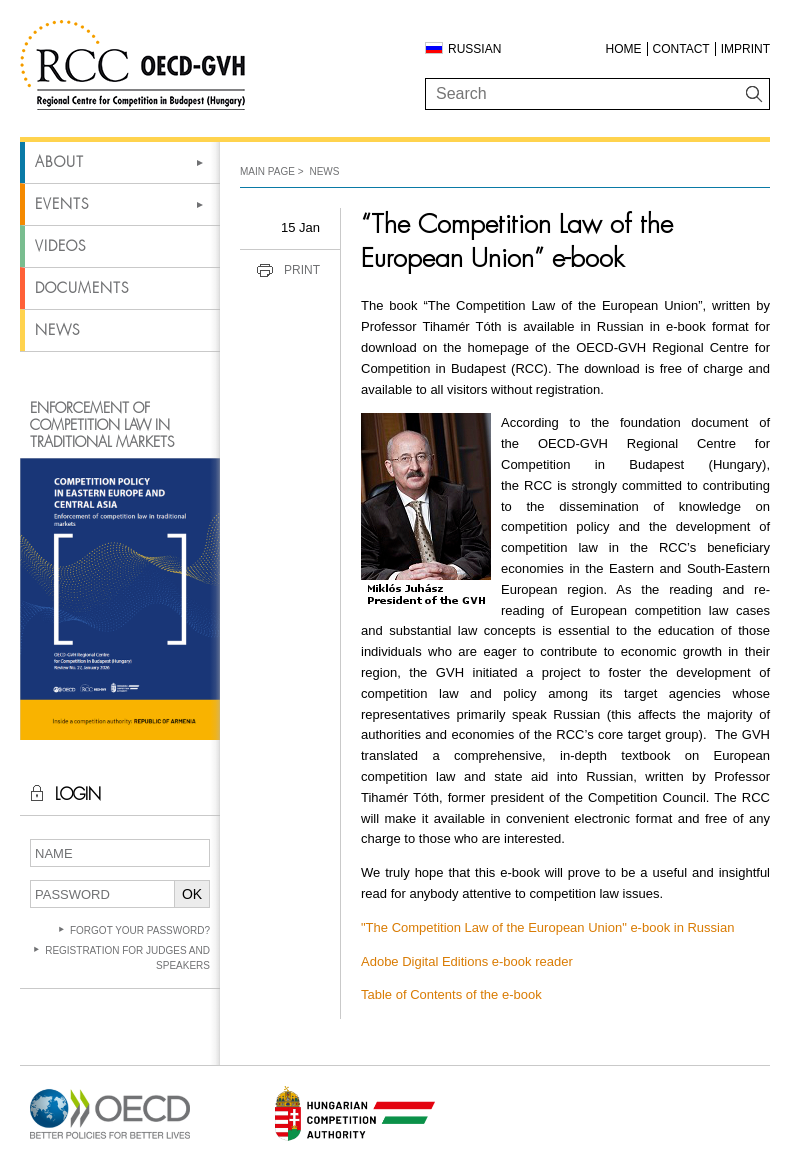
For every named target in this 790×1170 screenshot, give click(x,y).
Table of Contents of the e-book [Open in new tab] (451, 994)
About (59, 162)
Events (62, 204)
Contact (681, 49)
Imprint (745, 49)
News (57, 330)
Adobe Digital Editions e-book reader (467, 961)
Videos (60, 246)
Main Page (267, 171)
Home (624, 49)
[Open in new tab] (110, 1139)
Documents (82, 288)
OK (192, 894)
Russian (474, 49)
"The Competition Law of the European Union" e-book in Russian (547, 927)
